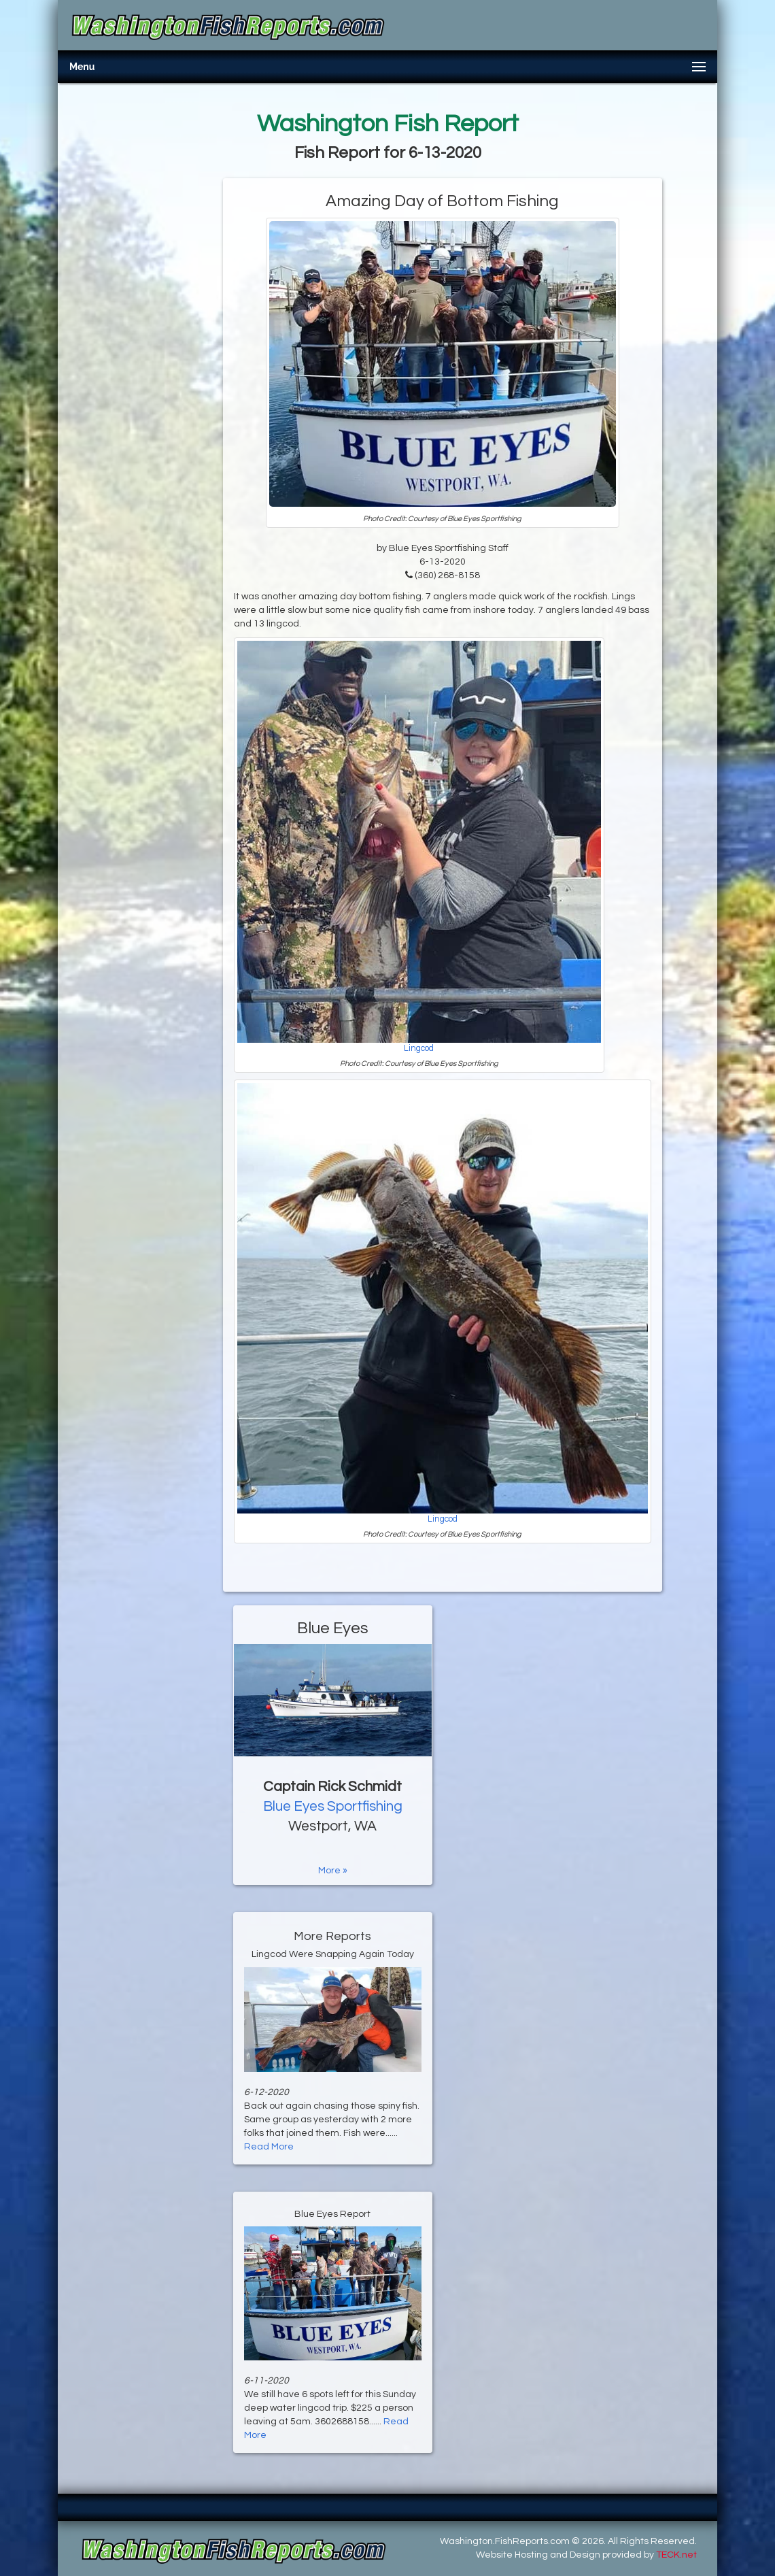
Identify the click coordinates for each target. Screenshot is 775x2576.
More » (332, 1870)
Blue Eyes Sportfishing (332, 1806)
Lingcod (419, 1048)
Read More (269, 2147)
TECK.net (676, 2555)
